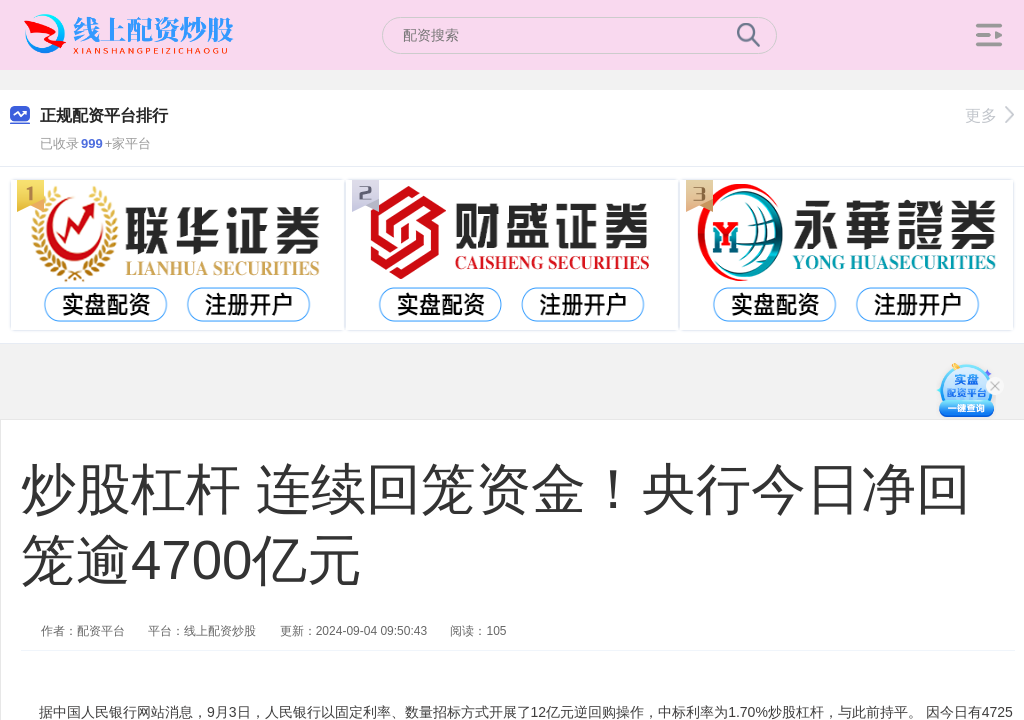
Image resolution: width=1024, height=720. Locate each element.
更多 (989, 115)
